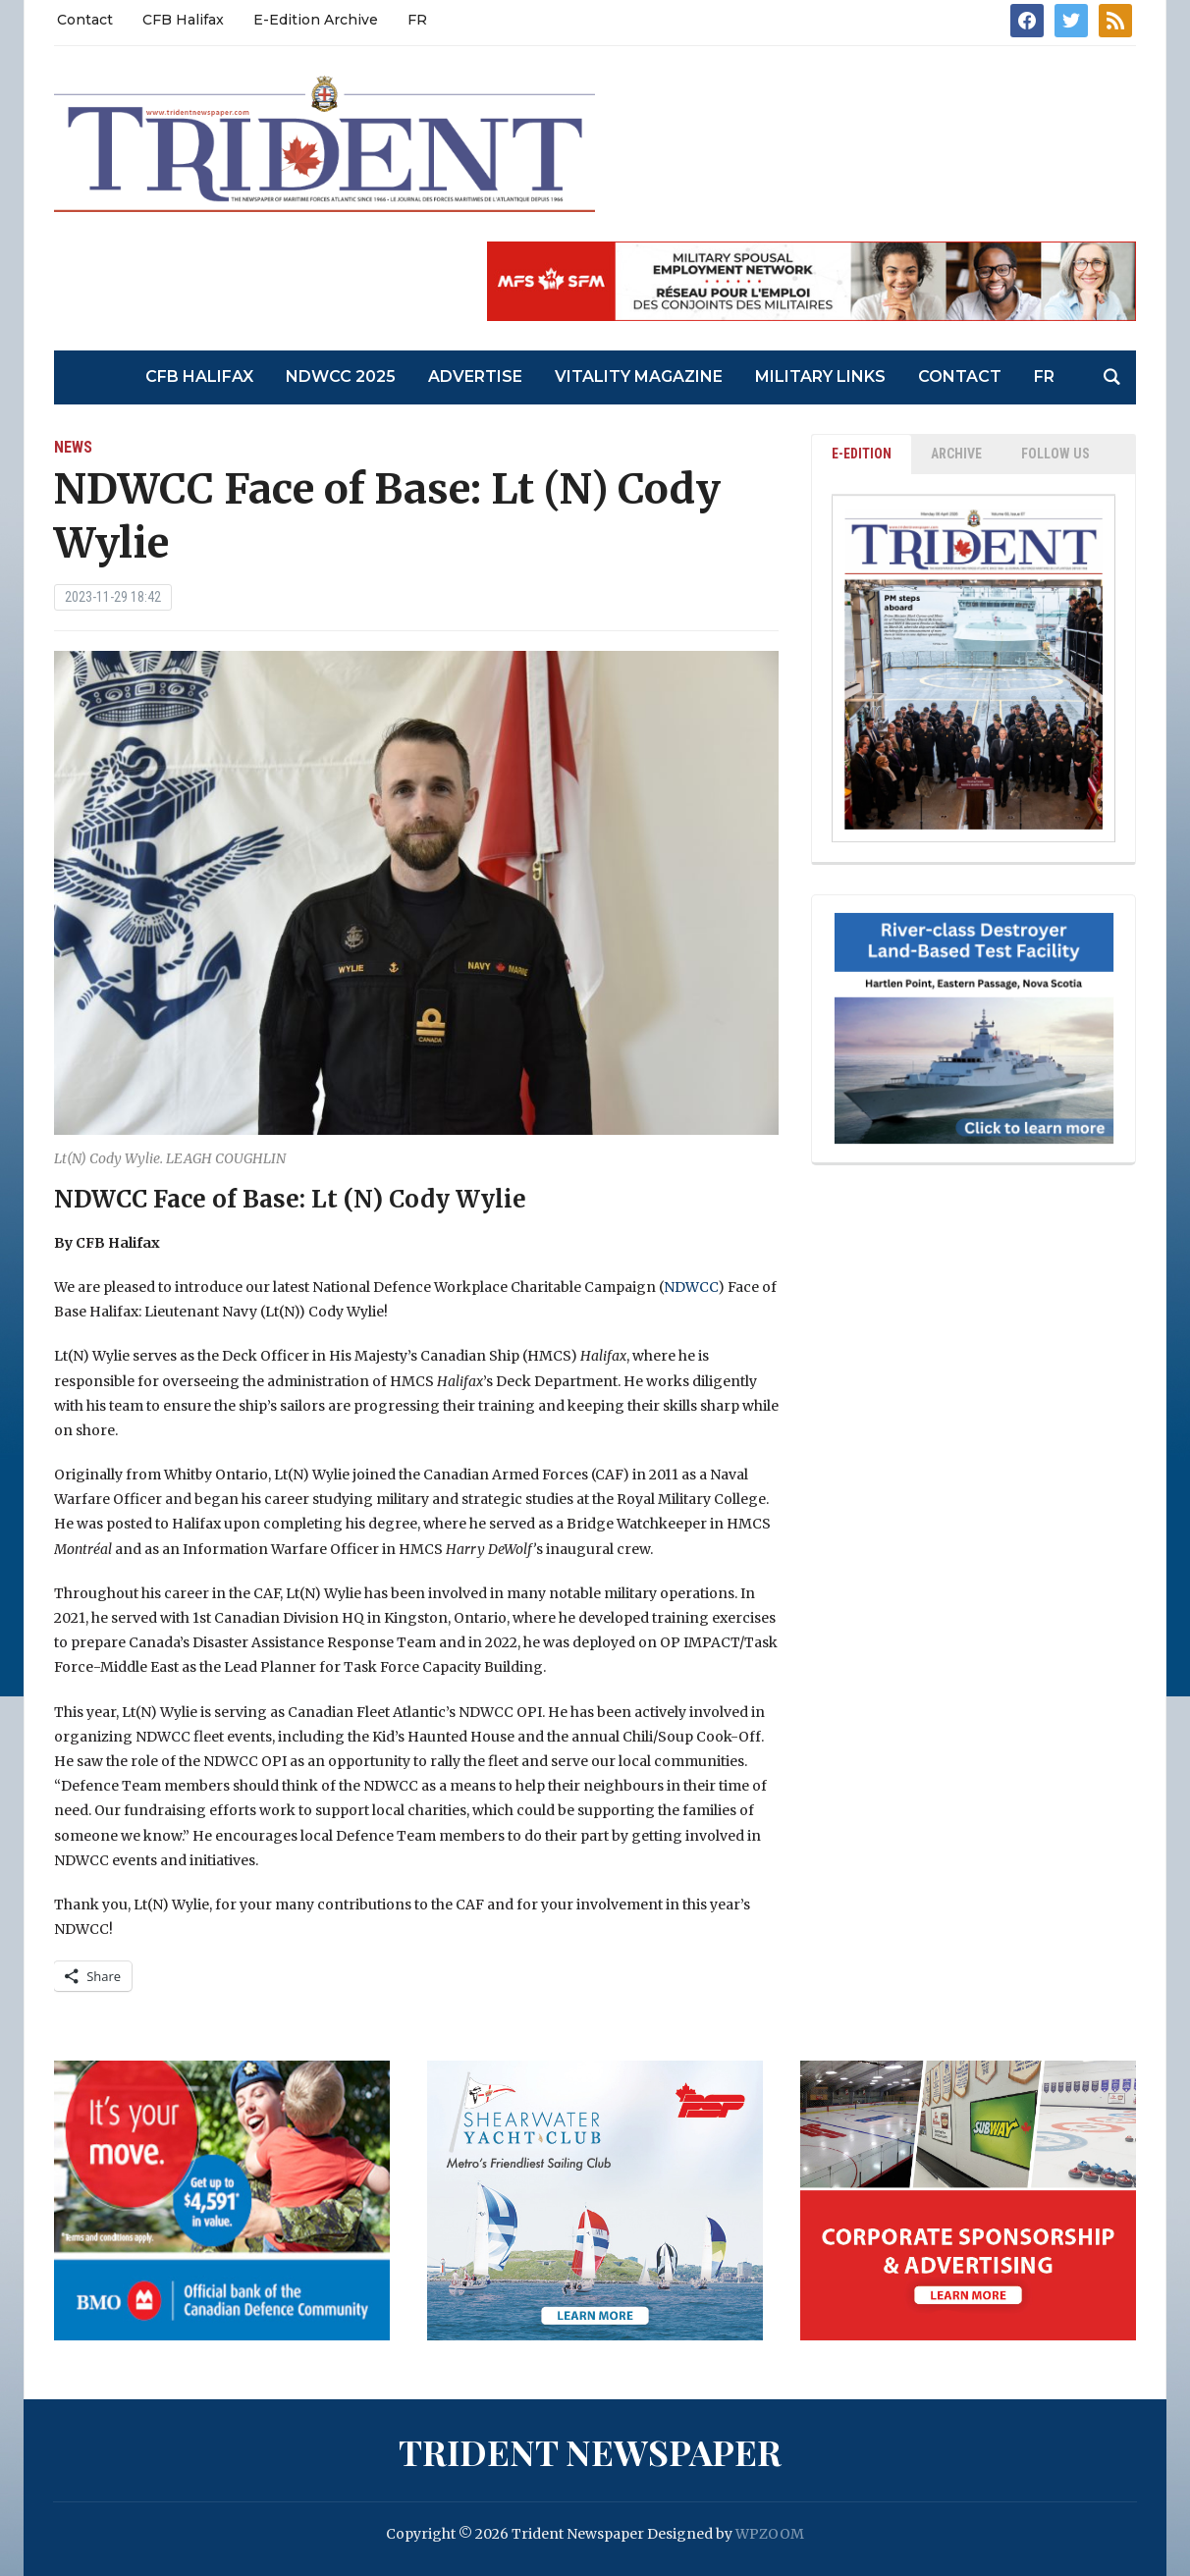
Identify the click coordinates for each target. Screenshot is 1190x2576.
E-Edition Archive (315, 19)
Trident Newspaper (590, 2451)
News (73, 447)
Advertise (475, 376)
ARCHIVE (956, 453)
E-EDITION (862, 453)
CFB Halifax (183, 19)
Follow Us (1055, 453)
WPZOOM (769, 2534)
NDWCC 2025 (341, 376)
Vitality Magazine (639, 376)
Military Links (820, 376)
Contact (85, 19)
